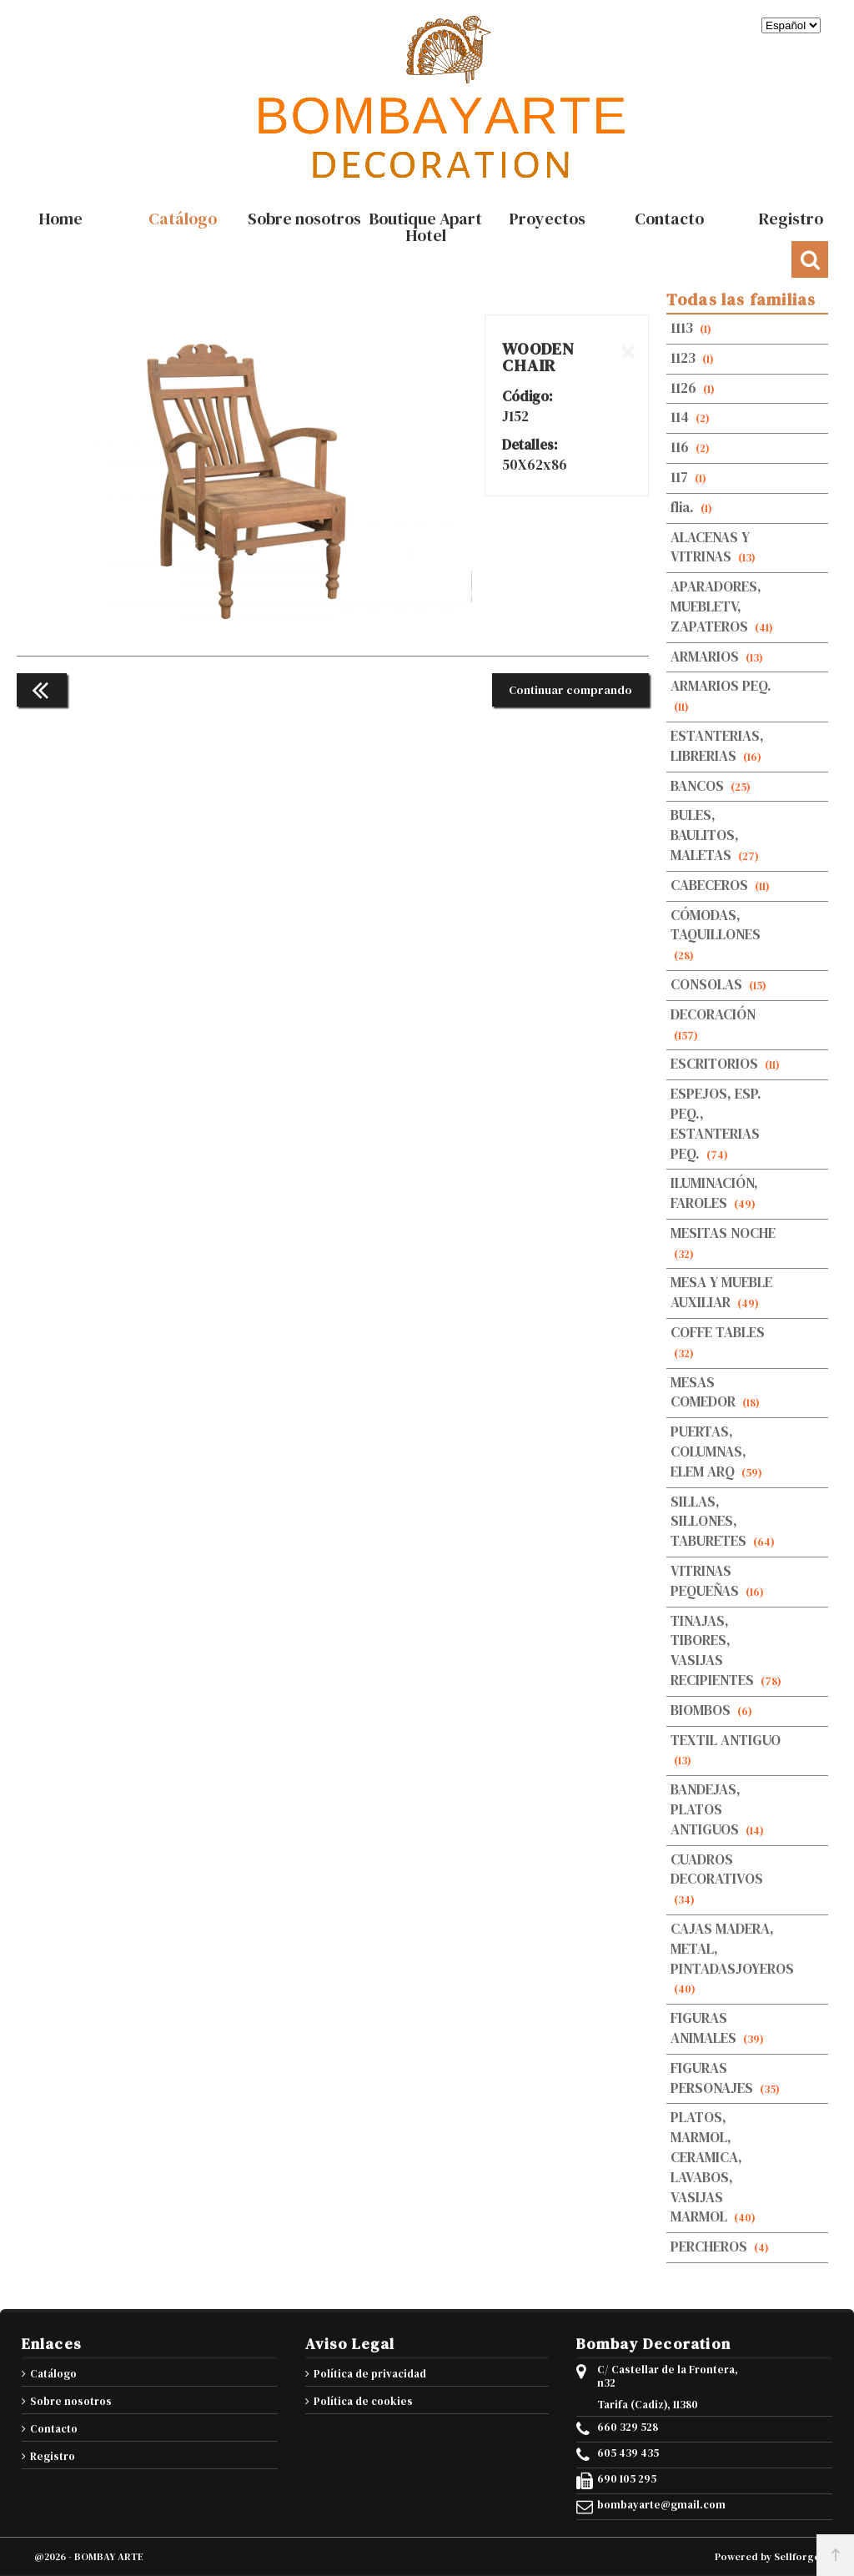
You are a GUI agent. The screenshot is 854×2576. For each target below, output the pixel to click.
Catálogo (53, 2374)
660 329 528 (627, 2427)
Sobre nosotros (71, 2401)
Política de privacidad (370, 2374)
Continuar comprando (570, 690)
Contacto (54, 2429)
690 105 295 (626, 2479)
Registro (52, 2456)
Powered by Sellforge (767, 2556)
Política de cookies (363, 2401)
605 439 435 (628, 2453)
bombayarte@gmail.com (661, 2505)
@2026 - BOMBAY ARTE (88, 2556)
